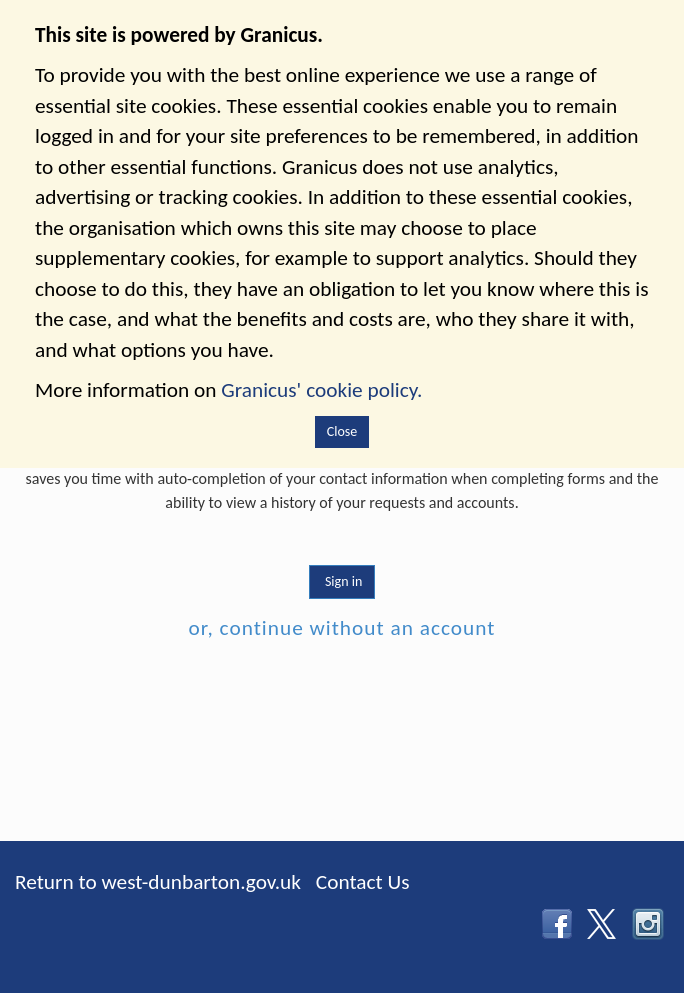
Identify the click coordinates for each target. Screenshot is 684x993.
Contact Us (363, 882)
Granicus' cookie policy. (321, 390)
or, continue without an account (342, 628)
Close (342, 431)
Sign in (342, 581)
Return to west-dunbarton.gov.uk (158, 882)
